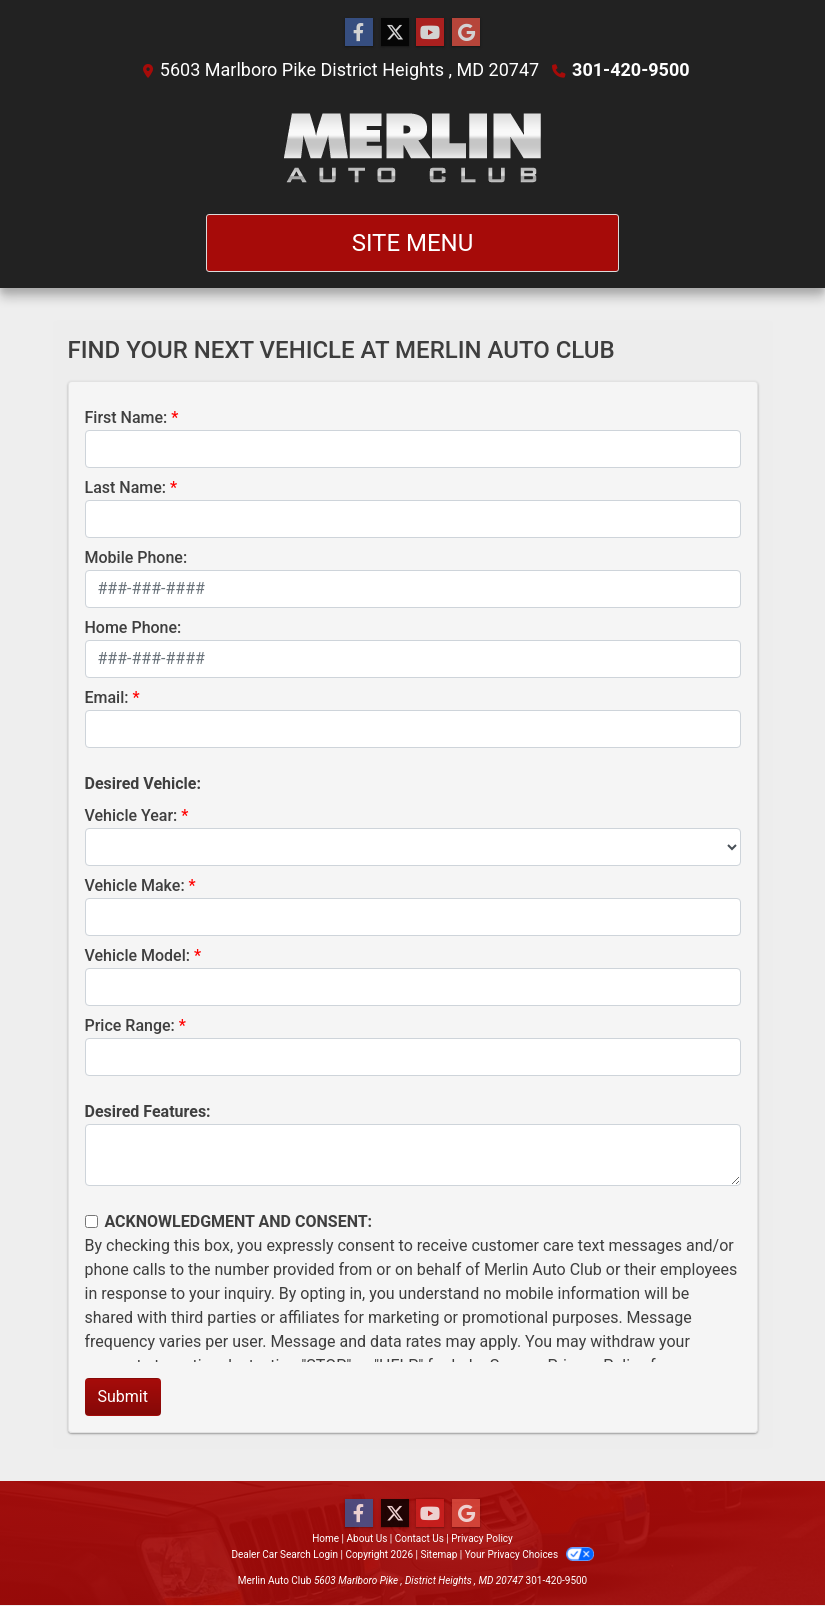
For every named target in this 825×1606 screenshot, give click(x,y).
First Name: (126, 417)
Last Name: (126, 487)
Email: (107, 697)
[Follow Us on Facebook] (359, 33)
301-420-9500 (630, 69)
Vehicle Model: (137, 955)
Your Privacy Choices (529, 1554)
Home (325, 1538)
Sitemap (438, 1554)
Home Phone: (133, 627)
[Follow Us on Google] (466, 33)
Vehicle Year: (131, 815)
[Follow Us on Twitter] (395, 33)
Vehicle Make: (135, 885)
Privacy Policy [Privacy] (482, 1538)
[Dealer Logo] (412, 148)
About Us (367, 1538)
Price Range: (130, 1025)
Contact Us (419, 1538)
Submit (123, 1396)
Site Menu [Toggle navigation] (413, 243)
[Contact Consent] (91, 1221)
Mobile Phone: (136, 557)
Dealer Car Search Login (284, 1554)
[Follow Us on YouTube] (430, 33)
